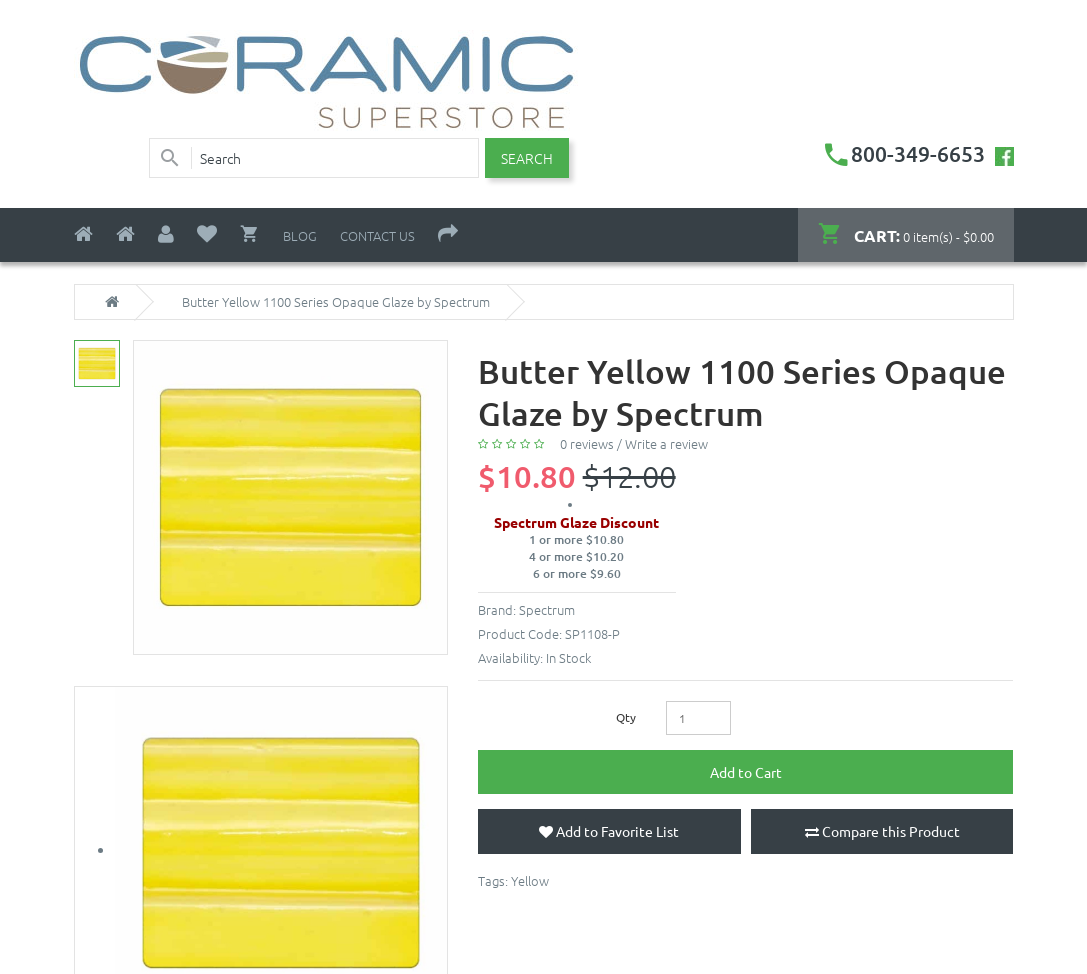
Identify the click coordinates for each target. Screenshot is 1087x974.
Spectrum (547, 609)
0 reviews (587, 443)
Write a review (666, 443)
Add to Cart (746, 772)
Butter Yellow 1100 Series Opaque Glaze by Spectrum (336, 302)
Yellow (530, 880)
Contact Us (377, 235)
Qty (626, 717)
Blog (300, 235)
